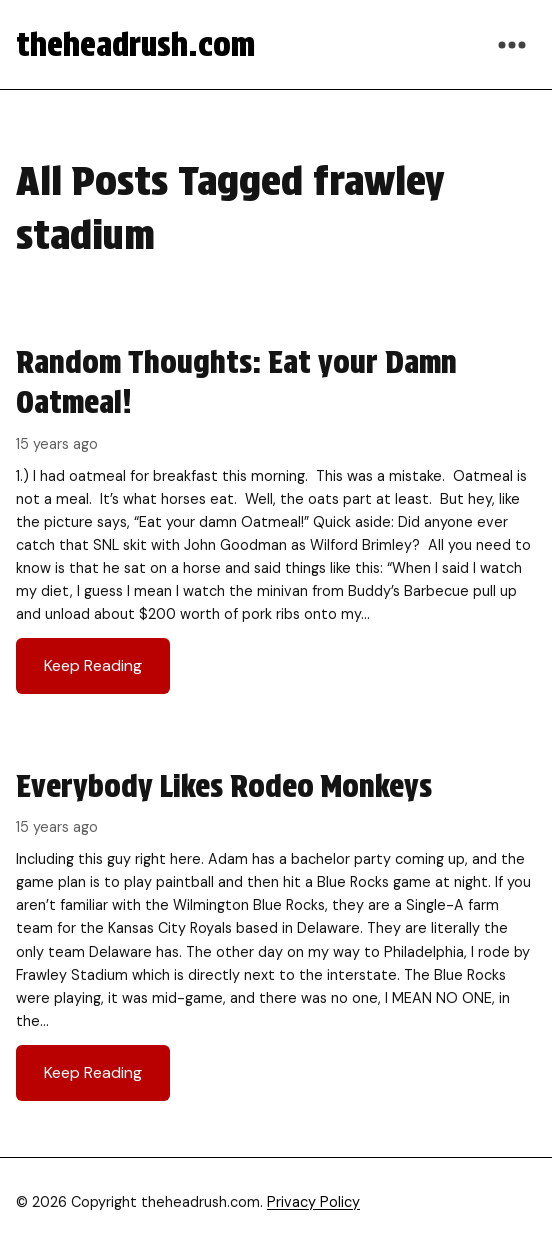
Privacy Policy (313, 1202)
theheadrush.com (135, 44)
